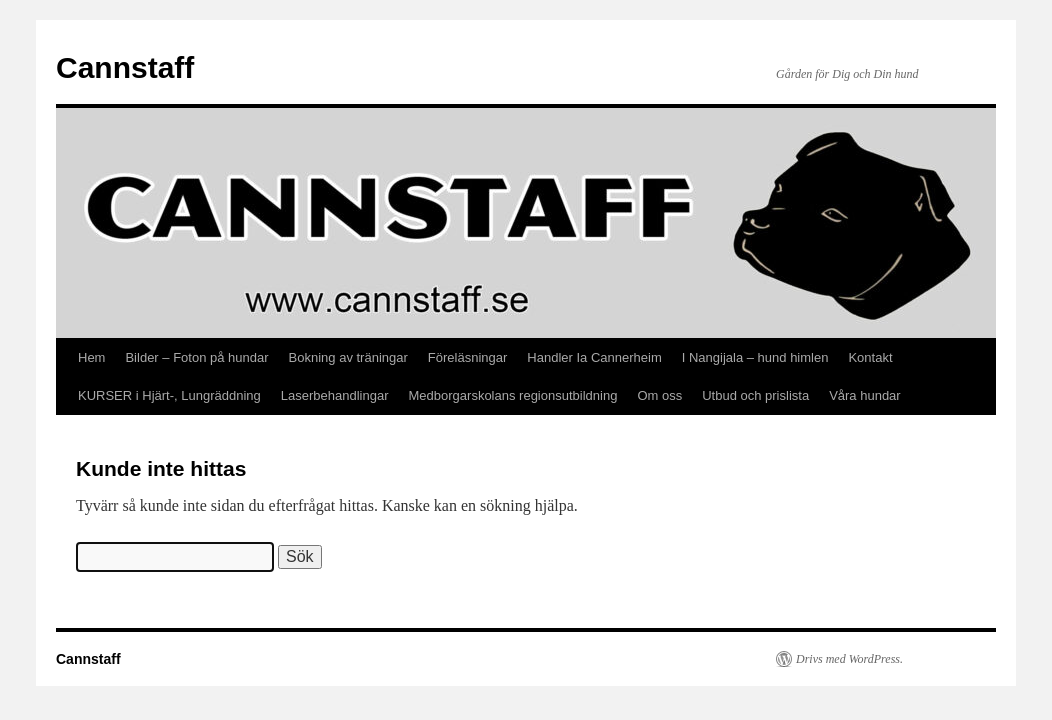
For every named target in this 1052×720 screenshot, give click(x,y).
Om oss (659, 395)
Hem (91, 357)
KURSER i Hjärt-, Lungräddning (169, 395)
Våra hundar (865, 395)
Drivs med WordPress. (849, 659)
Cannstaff (125, 67)
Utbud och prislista (755, 395)
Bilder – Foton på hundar (196, 357)
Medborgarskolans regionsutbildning (513, 395)
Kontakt (870, 357)
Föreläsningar (468, 357)
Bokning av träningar (348, 357)
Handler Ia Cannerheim (594, 357)
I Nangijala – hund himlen (755, 357)
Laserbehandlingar (335, 395)
